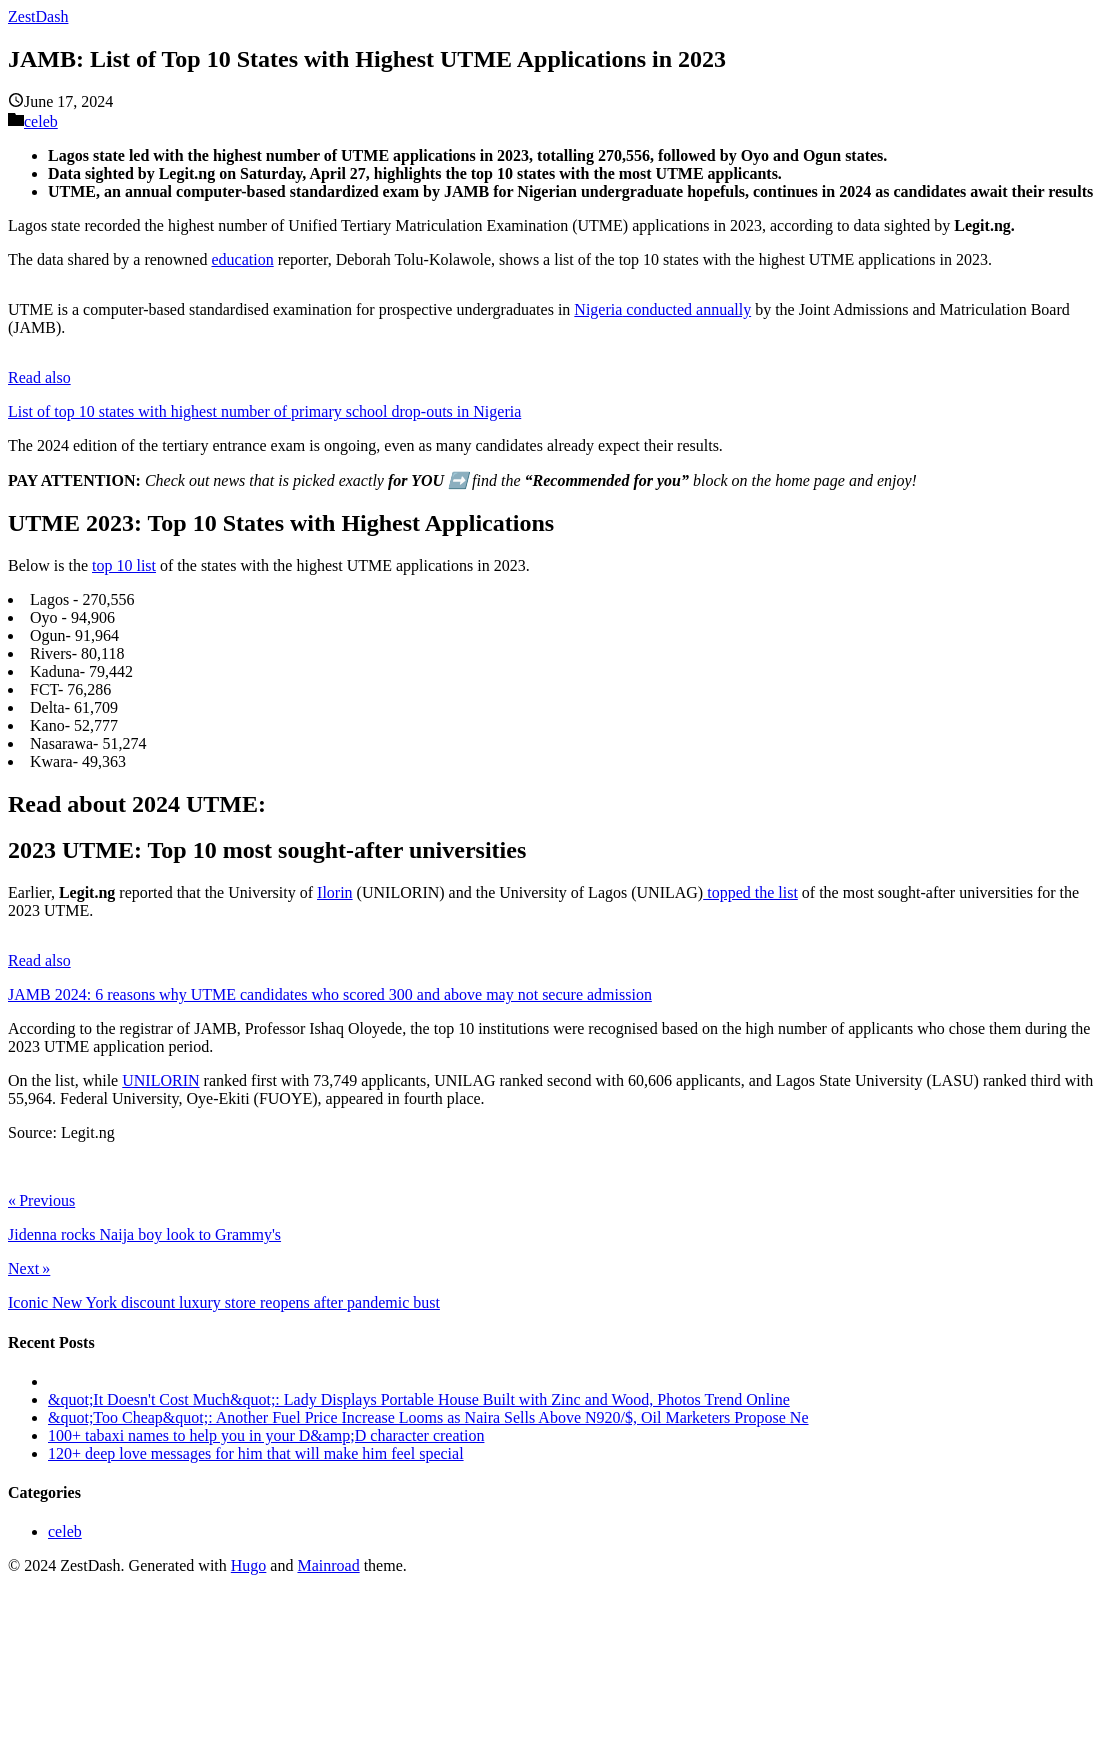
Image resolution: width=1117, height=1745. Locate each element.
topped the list (750, 892)
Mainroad (328, 1565)
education (242, 259)
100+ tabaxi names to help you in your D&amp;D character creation (266, 1435)
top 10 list (124, 565)
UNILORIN (160, 1080)
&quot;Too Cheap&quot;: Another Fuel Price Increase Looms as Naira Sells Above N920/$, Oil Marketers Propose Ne (428, 1417)
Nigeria (598, 309)
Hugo (249, 1565)
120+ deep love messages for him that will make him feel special (256, 1453)
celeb (41, 121)
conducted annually (686, 309)
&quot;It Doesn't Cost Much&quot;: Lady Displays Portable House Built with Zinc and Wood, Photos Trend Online (419, 1399)
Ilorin (335, 892)
